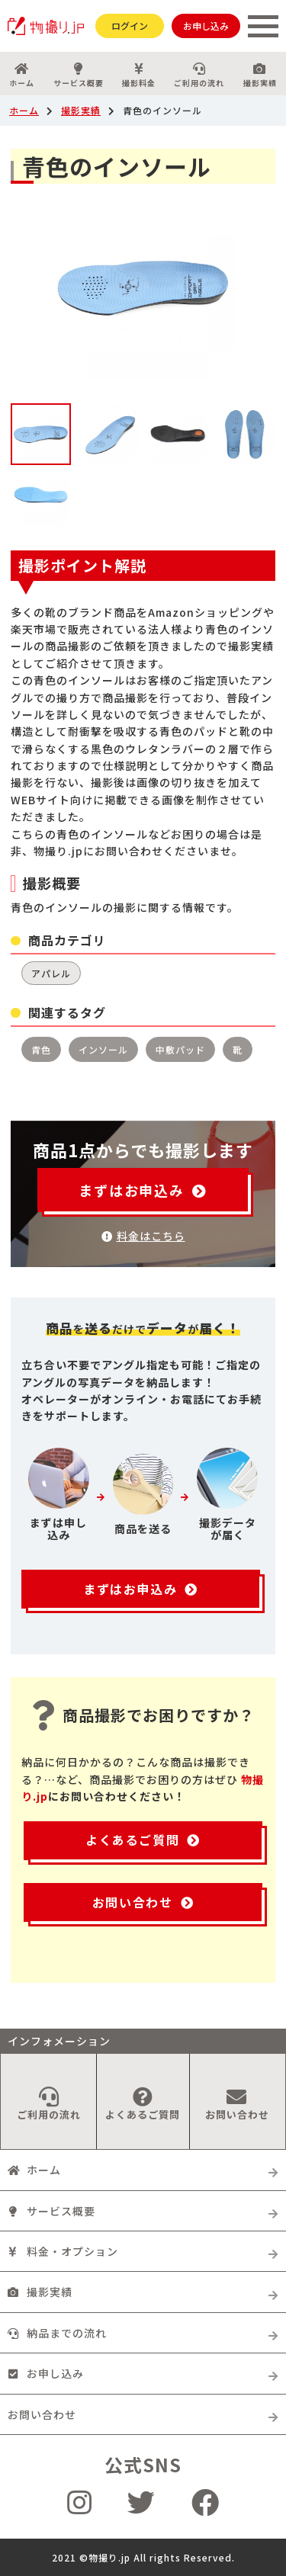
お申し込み (206, 25)
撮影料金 (139, 75)
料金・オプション (63, 2251)
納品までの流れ (57, 2332)
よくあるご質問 (143, 1839)
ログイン (129, 25)
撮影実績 (81, 110)
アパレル (51, 973)
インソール (103, 1049)
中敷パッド (180, 1049)
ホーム (21, 75)
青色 (41, 1049)
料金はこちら (143, 1235)
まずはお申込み (143, 1190)
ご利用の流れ (199, 75)
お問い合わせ (143, 1902)
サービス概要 (77, 75)
